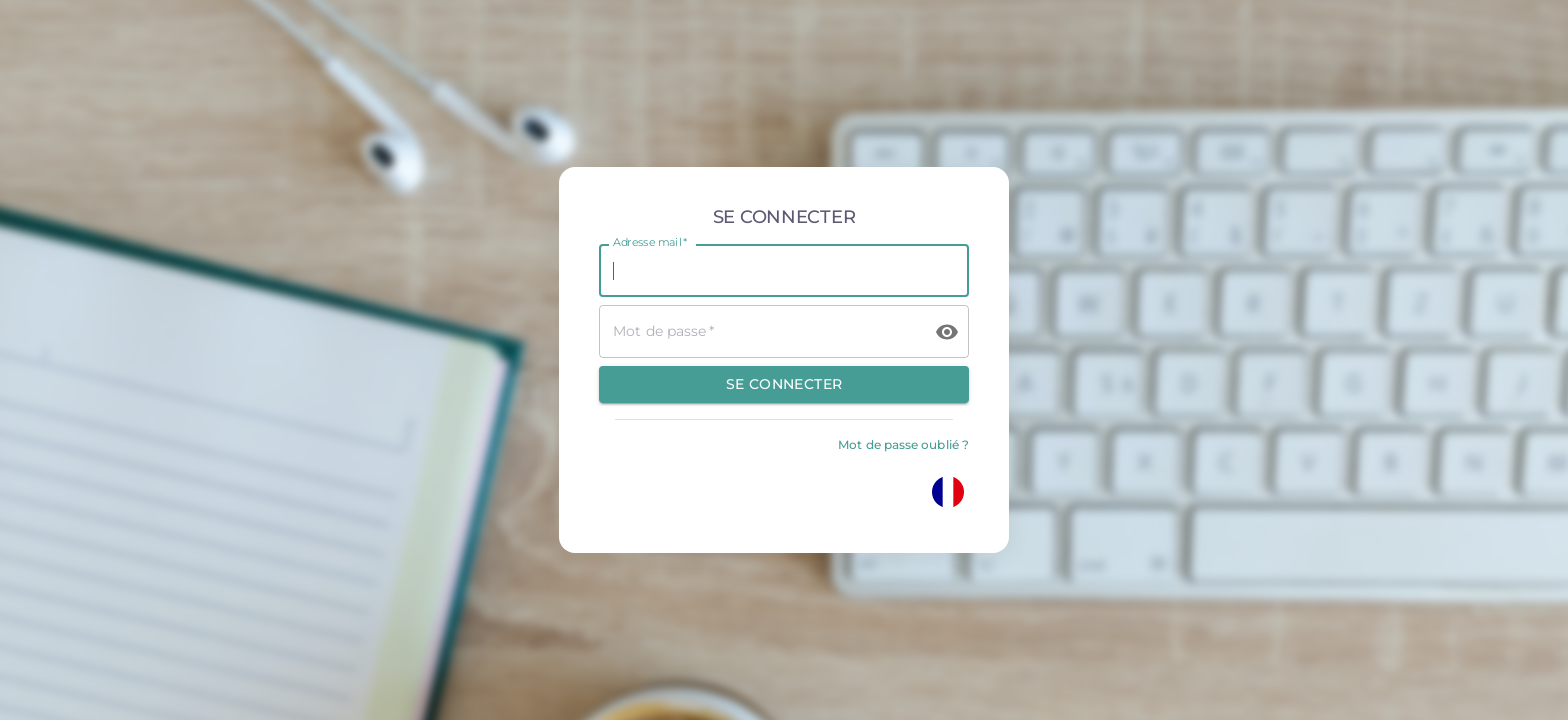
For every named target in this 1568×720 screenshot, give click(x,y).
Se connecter (784, 384)
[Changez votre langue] (948, 492)
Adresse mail (650, 243)
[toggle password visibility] (947, 332)
